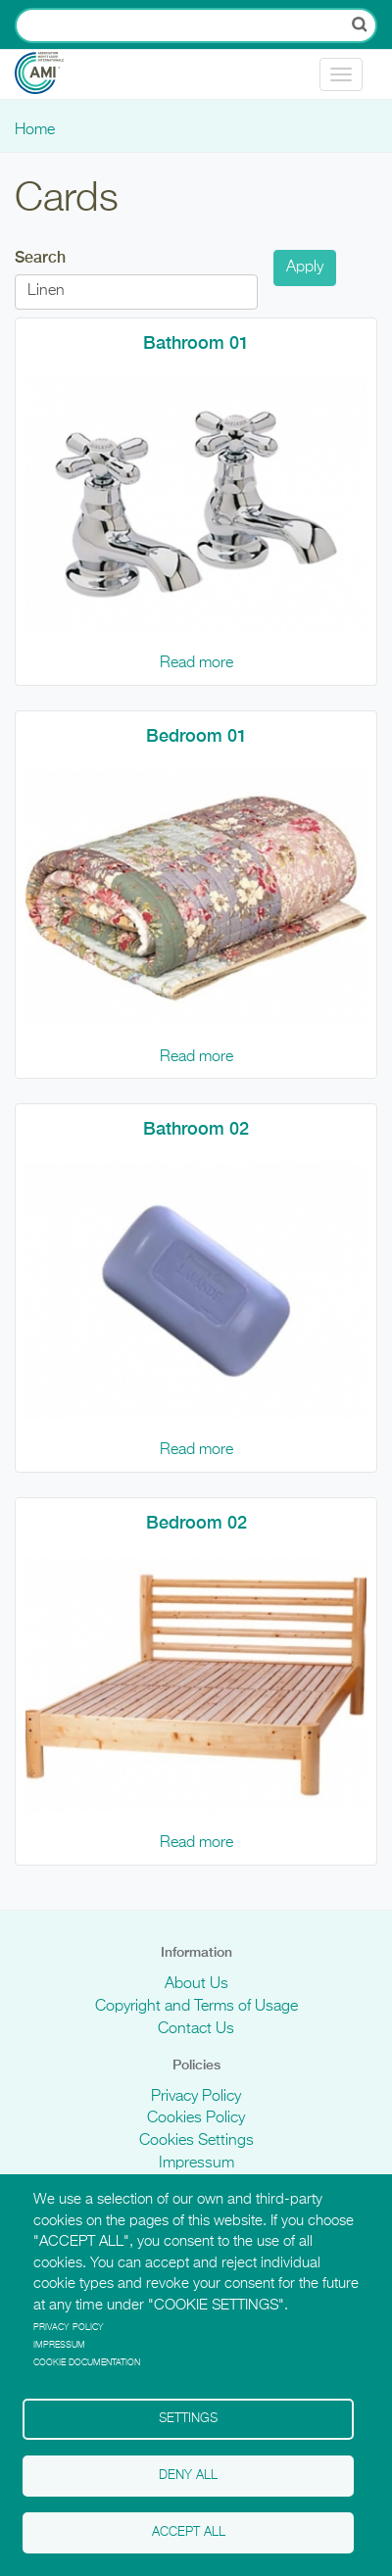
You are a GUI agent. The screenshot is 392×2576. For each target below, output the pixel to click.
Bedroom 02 (196, 1522)
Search (40, 257)
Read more (196, 663)
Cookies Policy (196, 2118)
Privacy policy (68, 2327)
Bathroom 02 (196, 1128)
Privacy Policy (196, 2097)
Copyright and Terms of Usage (196, 2007)
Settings (188, 2418)
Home (35, 130)
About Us (196, 1984)
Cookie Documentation (86, 2362)
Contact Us (196, 2029)
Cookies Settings (196, 2141)
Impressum (196, 2163)
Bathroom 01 (196, 342)
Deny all (188, 2475)
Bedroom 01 (196, 735)
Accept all (188, 2532)
